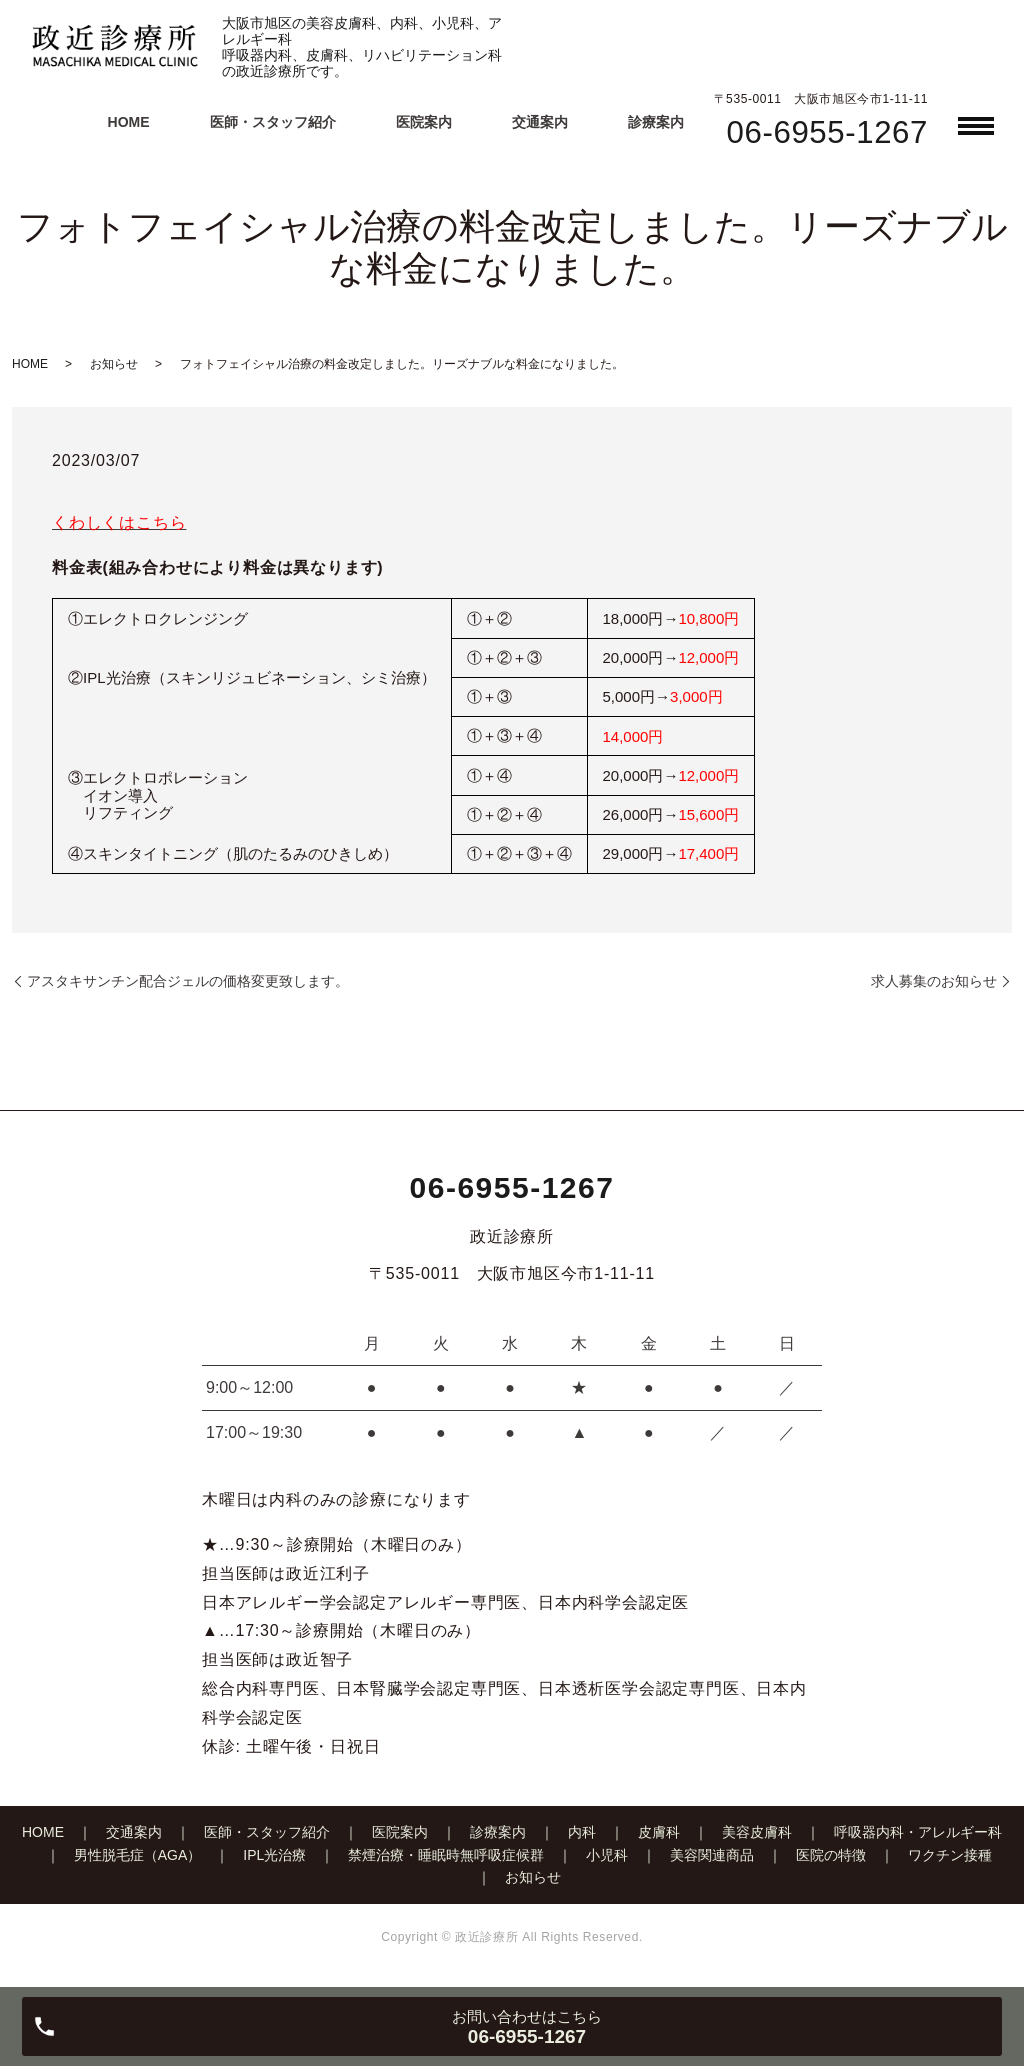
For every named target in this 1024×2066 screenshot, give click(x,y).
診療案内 (656, 122)
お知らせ (114, 364)
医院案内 (424, 122)
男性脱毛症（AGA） (138, 1855)
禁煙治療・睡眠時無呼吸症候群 (446, 1855)
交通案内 (540, 122)
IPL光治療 (274, 1855)
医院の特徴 (831, 1855)
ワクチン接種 (950, 1855)
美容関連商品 (712, 1855)
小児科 (607, 1855)
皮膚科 (659, 1832)
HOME (129, 122)
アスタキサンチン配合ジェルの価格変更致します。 (188, 981)
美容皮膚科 (757, 1832)
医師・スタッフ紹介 (273, 122)
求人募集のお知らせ (934, 981)
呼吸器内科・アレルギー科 (918, 1832)
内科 (582, 1832)
